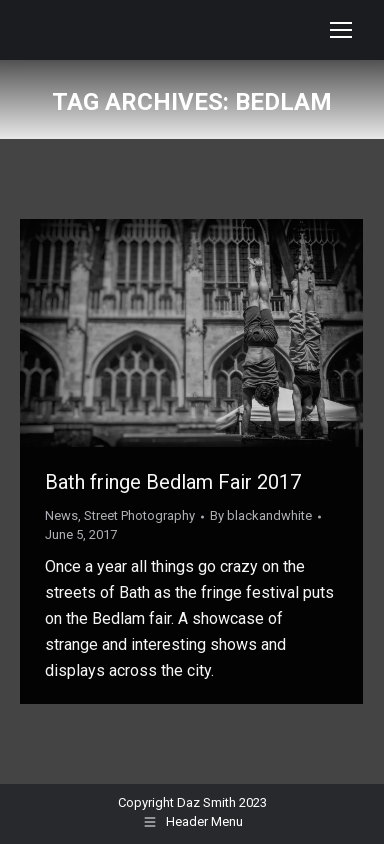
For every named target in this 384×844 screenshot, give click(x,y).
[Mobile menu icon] (341, 30)
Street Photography (139, 515)
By (261, 515)
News (61, 515)
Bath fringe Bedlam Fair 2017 (173, 482)
